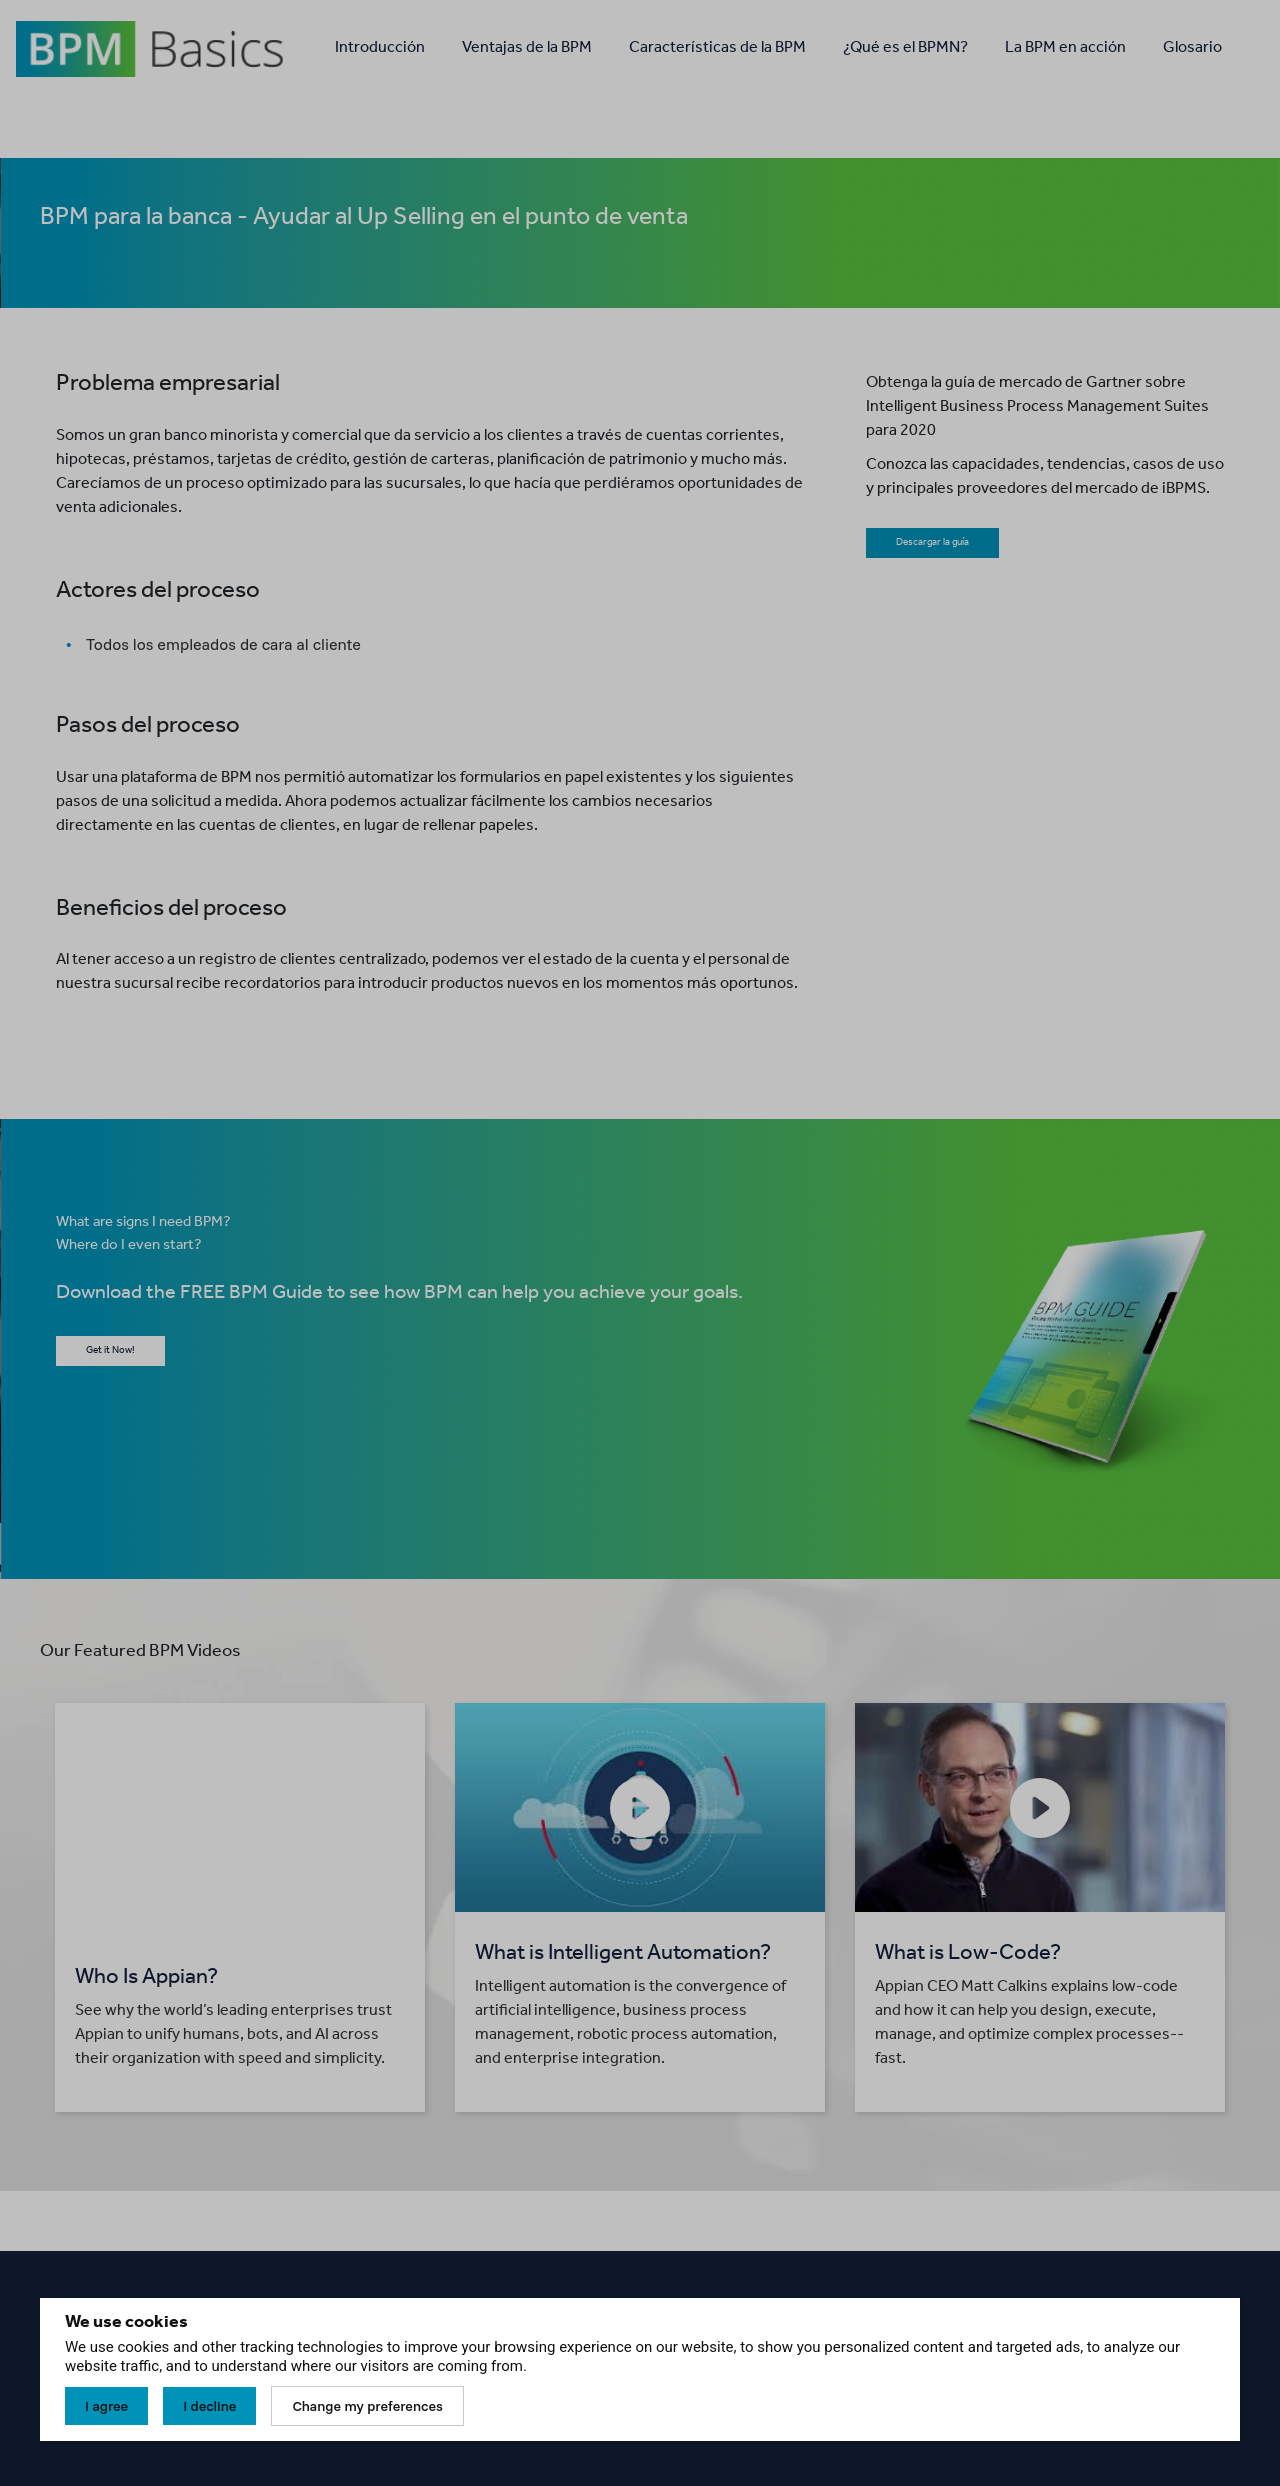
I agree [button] (106, 2406)
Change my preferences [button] (367, 2406)
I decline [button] (209, 2406)
